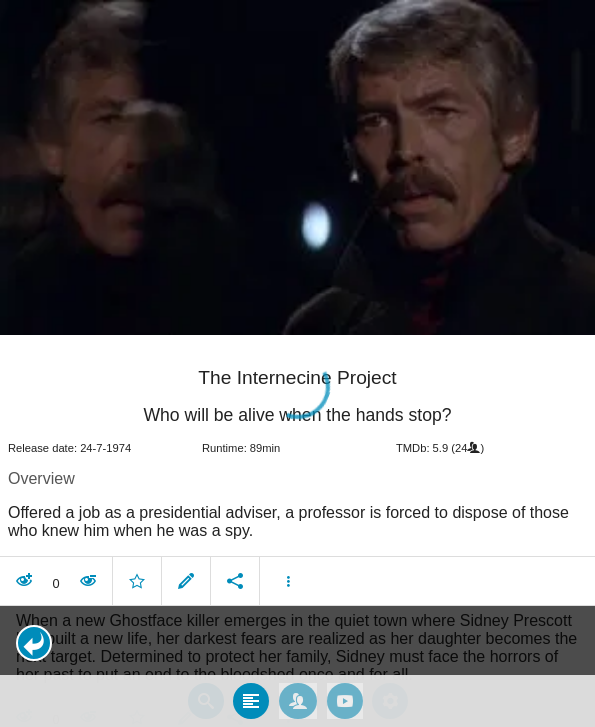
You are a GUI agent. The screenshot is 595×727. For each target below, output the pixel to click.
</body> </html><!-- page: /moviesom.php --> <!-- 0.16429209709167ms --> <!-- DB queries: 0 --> (297, 363)
